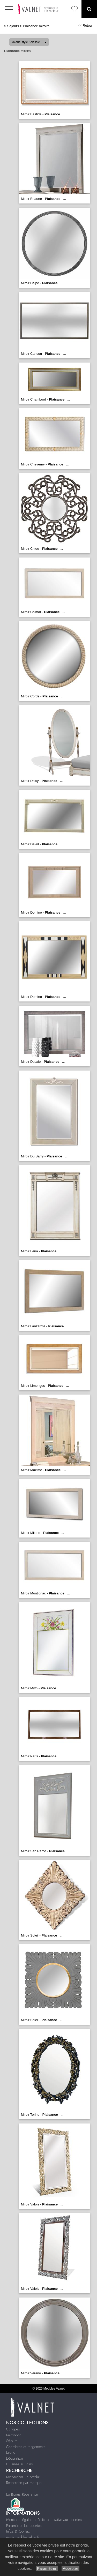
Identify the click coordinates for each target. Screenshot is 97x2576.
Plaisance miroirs (36, 26)
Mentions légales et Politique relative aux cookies (44, 2519)
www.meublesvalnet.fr (23, 2537)
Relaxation (13, 2435)
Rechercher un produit (23, 2477)
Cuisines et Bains (19, 2464)
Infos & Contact (18, 2531)
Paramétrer (46, 2568)
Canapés (13, 2429)
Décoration (14, 2458)
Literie (10, 2452)
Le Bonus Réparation (22, 2494)
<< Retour (85, 25)
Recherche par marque (23, 2482)
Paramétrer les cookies (24, 2525)
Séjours (13, 26)
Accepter (70, 2568)
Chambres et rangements (25, 2447)
